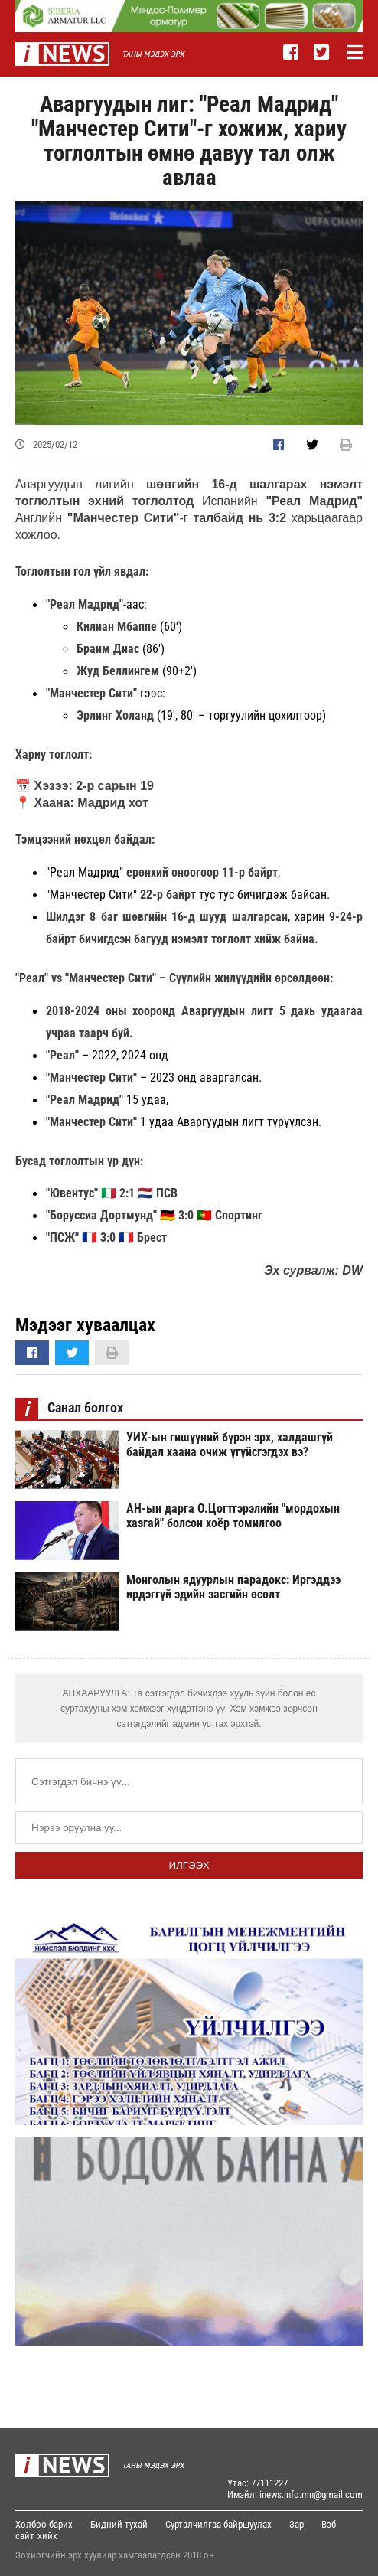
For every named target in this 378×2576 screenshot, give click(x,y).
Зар (296, 2524)
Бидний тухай (119, 2524)
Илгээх (188, 1865)
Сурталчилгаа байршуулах (218, 2524)
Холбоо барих (44, 2524)
